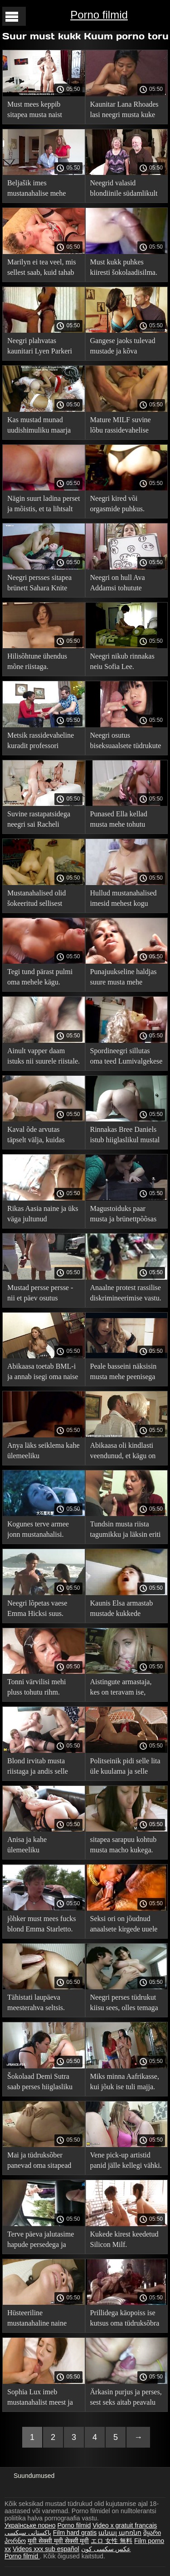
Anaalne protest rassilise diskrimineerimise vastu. (125, 1293)
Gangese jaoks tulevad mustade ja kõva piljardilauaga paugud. (122, 347)
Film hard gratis (75, 2532)
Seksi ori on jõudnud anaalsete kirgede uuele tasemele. (124, 1925)
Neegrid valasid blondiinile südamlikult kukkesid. (124, 189)
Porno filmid (99, 15)
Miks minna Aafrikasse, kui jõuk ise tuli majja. (124, 2081)
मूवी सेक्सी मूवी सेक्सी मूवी (58, 2540)
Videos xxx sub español (46, 2548)
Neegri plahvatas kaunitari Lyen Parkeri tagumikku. (39, 347)
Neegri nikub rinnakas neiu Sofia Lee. (122, 661)
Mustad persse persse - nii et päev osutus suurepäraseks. (40, 1294)
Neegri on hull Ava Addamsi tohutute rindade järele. (117, 584)
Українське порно (30, 2525)
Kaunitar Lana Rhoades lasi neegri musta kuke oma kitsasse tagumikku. (126, 111)
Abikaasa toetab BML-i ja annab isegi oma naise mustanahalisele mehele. (42, 1373)
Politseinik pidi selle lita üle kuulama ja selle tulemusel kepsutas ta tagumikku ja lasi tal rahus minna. (125, 1767)
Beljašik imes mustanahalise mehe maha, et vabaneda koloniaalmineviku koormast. (36, 189)
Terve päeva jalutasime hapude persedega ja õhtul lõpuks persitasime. (43, 2240)
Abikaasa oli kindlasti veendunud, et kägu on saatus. (123, 1452)
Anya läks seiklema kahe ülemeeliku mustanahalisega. (43, 1452)
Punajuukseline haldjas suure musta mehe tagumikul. (123, 978)
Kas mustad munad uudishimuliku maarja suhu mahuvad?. (39, 426)
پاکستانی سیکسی (28, 2532)
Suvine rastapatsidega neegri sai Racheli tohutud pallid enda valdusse (38, 820)
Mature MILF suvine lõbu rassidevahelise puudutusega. (120, 426)
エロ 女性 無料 (111, 2540)
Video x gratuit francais (124, 2525)
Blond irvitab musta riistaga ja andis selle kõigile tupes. (37, 1767)
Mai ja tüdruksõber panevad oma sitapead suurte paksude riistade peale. (40, 2161)
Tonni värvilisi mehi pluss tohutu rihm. (36, 1687)
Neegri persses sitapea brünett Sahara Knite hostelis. (39, 584)
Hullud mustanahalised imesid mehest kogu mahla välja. (123, 899)
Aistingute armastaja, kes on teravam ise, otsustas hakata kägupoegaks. (121, 1688)
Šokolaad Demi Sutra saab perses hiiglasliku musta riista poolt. (40, 2083)
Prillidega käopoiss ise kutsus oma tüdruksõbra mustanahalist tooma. (125, 2319)
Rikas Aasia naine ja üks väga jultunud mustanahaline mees (42, 1215)
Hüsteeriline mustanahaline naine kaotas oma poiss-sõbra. (42, 2319)
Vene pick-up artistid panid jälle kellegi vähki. (126, 2160)
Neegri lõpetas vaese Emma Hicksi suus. (37, 1608)
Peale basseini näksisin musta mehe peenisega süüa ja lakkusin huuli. (123, 1373)
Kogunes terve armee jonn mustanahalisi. (38, 1529)
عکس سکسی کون (106, 2548)
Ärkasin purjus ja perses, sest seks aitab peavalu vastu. (126, 2398)
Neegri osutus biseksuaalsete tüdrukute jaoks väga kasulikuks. (125, 742)
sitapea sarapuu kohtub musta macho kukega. (123, 1845)
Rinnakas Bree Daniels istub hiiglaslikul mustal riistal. (125, 1136)
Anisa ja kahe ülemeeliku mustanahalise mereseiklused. (29, 1846)
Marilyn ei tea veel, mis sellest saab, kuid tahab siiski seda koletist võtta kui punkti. (42, 268)
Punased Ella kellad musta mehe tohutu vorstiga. (118, 820)
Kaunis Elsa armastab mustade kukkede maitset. (121, 1609)
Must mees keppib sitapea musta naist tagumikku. (34, 111)
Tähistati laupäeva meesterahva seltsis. (36, 2002)
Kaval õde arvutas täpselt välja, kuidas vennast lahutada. (36, 1136)
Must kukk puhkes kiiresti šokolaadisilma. (123, 267)
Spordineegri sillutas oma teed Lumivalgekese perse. (126, 1057)
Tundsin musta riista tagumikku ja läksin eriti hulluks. (125, 1530)
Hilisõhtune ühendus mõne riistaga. (37, 661)
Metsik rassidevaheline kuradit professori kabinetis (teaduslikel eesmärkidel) (40, 742)
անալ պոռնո (119, 2532)
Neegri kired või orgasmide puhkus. (117, 503)
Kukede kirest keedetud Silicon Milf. (124, 2239)
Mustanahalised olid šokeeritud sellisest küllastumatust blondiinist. (36, 899)
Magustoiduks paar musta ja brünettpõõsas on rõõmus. (123, 1215)
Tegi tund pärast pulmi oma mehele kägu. (40, 977)
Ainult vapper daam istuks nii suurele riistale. (43, 1056)
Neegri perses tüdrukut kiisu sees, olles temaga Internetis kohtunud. (124, 2004)
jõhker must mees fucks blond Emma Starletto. (41, 1924)
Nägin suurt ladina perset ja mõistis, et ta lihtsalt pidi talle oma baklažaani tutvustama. (43, 505)
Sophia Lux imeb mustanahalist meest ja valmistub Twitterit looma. (40, 2398)
